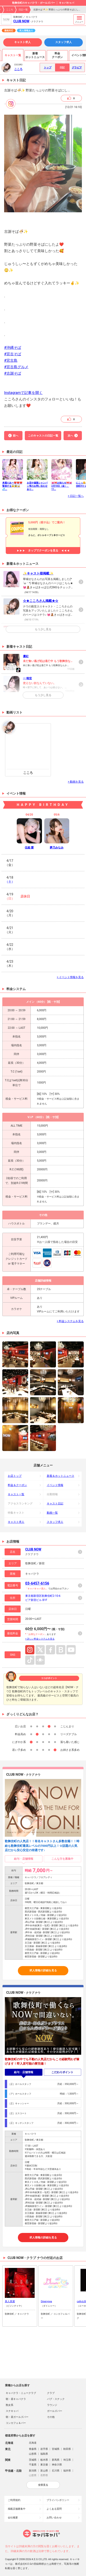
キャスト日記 (55, 1503)
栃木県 (44, 2459)
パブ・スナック (56, 2399)
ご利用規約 (14, 2500)
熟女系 (9, 2405)
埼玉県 (67, 2459)
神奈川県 (57, 2464)
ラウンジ (52, 2405)
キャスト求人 (22, 42)
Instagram (29, 1649)
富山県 (44, 2470)
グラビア (77, 67)
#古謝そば (12, 373)
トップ (47, 67)
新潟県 (32, 2470)
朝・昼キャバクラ (16, 2399)
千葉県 (32, 2464)
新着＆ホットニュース (60, 1475)
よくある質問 (54, 2508)
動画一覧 (52, 1512)
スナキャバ (12, 2411)
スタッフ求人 (63, 42)
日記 (62, 67)
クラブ (51, 2393)
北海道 (32, 2442)
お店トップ (15, 1475)
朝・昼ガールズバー (17, 2417)
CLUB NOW (21, 21)
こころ (9, 9)
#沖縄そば (12, 347)
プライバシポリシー (58, 2500)
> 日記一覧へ (76, 496)
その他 (51, 2417)
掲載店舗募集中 (16, 2508)
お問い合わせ (54, 2517)
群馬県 (55, 2459)
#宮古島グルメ (16, 367)
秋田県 (67, 2449)
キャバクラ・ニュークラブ (21, 2393)
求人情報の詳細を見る (43, 1970)
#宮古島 (10, 360)
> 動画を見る (76, 781)
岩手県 (44, 2449)
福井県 (67, 2470)
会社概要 (13, 2517)
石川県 (55, 2470)
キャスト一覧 (16, 1494)
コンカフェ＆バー (16, 2423)
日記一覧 (23, 9)
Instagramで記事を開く (23, 392)
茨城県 (32, 2459)
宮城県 (55, 2449)
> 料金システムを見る (70, 1321)
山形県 (32, 2453)
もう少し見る (43, 629)
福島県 (44, 2453)
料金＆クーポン (17, 1485)
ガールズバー (54, 2411)
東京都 (44, 2464)
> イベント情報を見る (70, 977)
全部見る (43, 2484)
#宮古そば (12, 354)
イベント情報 (55, 1485)
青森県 (32, 2449)
